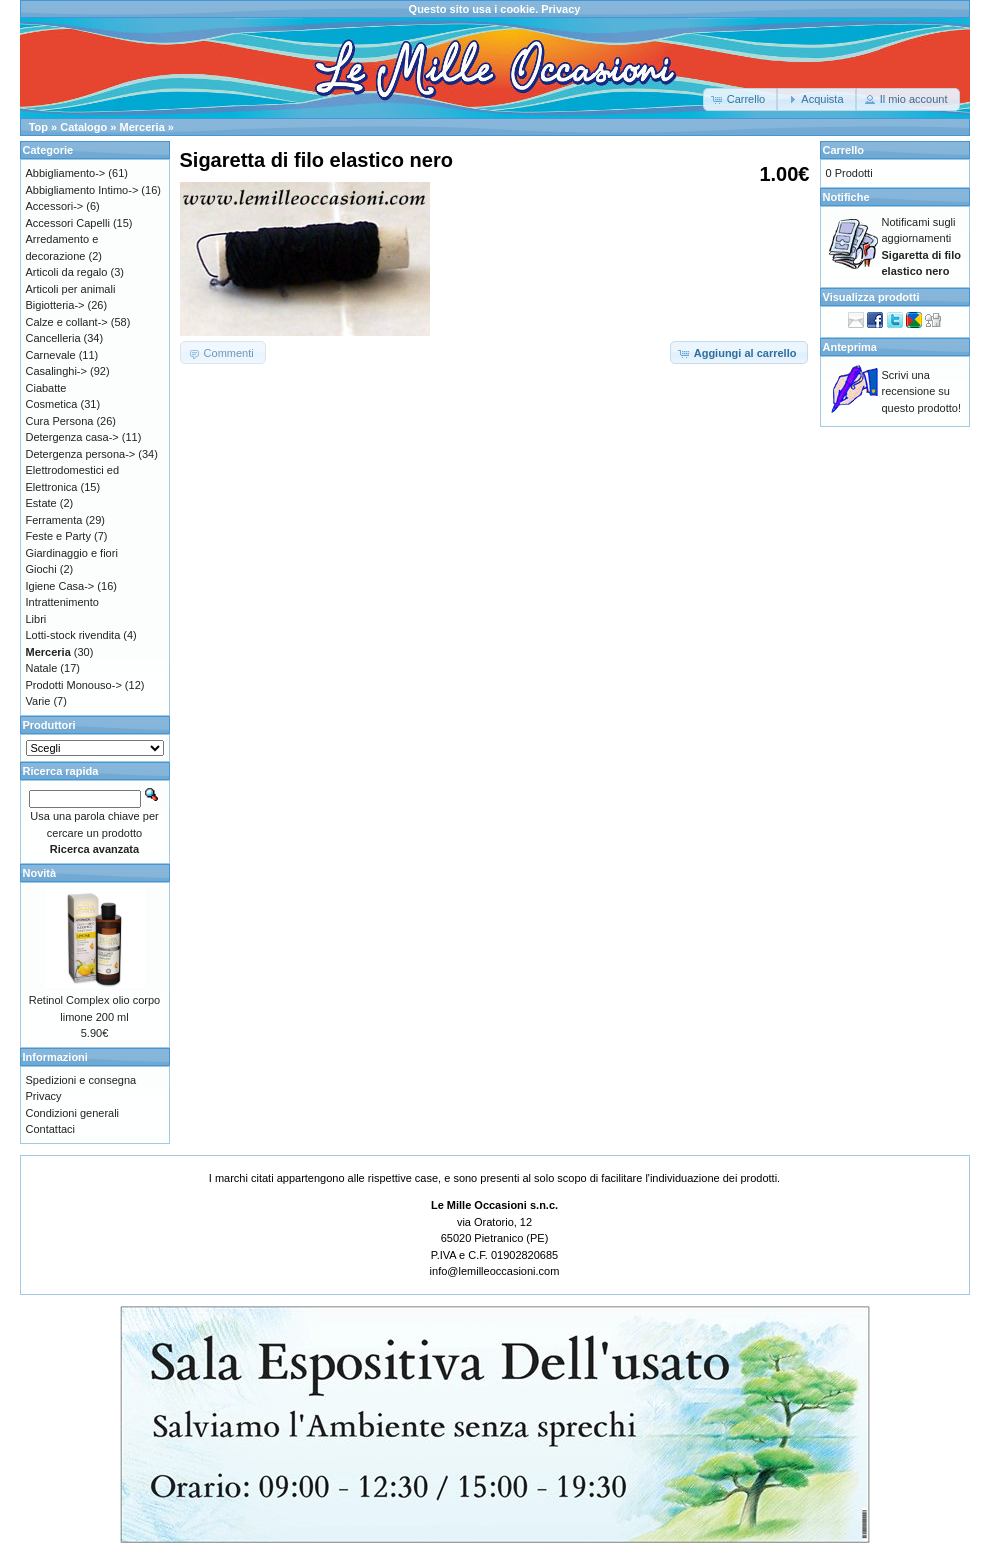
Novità (40, 873)
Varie (38, 701)
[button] (740, 99)
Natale (42, 668)
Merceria (142, 127)
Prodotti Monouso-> (74, 685)
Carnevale (51, 355)
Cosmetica (52, 404)
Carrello (844, 150)
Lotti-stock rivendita (73, 635)
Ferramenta (54, 520)
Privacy (560, 9)
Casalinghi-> (56, 371)
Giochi (41, 569)
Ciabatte (46, 388)
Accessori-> (55, 206)
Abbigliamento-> (66, 173)
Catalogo (83, 127)
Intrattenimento (62, 602)
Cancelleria (53, 338)
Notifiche (846, 197)
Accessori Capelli (68, 223)
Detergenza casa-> (72, 437)
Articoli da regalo (67, 272)
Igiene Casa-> (60, 586)
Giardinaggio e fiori (72, 553)
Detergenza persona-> (81, 454)
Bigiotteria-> (55, 305)
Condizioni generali (73, 1113)
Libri (36, 619)
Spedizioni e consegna (81, 1080)
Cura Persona (60, 421)
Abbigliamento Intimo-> (82, 190)
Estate (41, 503)
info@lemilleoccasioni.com (495, 1271)
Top (38, 127)
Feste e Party (58, 536)
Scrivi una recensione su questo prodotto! (922, 391)
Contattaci (51, 1129)
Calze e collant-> (67, 322)
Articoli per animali (71, 289)
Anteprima (850, 347)
